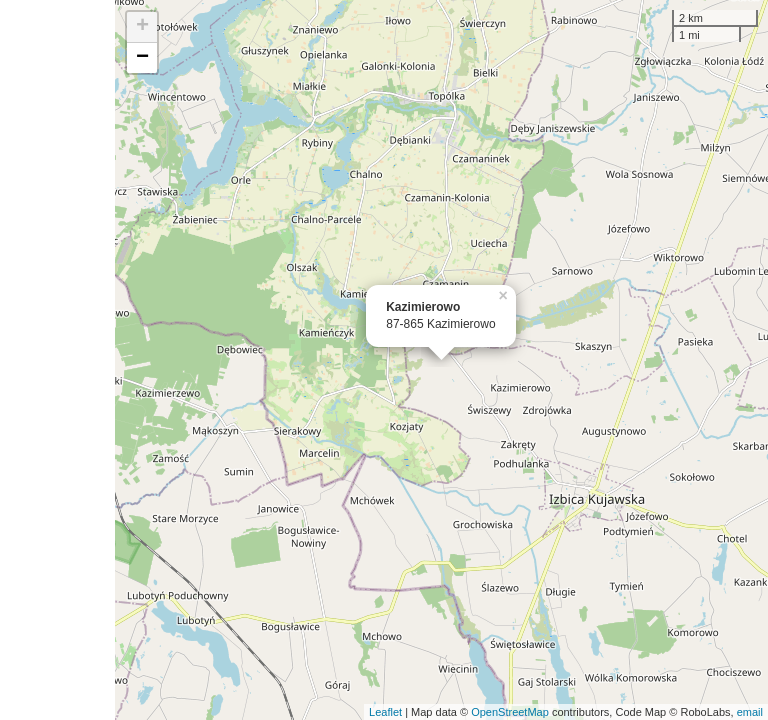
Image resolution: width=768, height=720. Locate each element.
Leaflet (385, 712)
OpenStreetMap (510, 712)
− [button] (142, 58)
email (750, 712)
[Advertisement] (57, 360)
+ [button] (142, 27)
